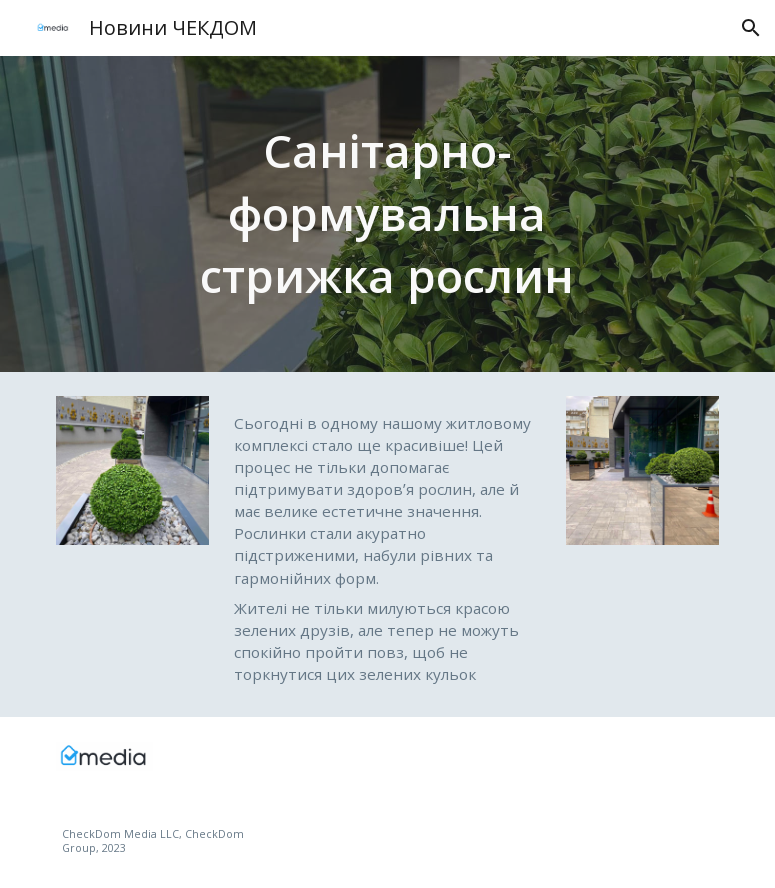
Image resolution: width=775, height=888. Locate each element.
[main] (388, 214)
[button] (751, 28)
